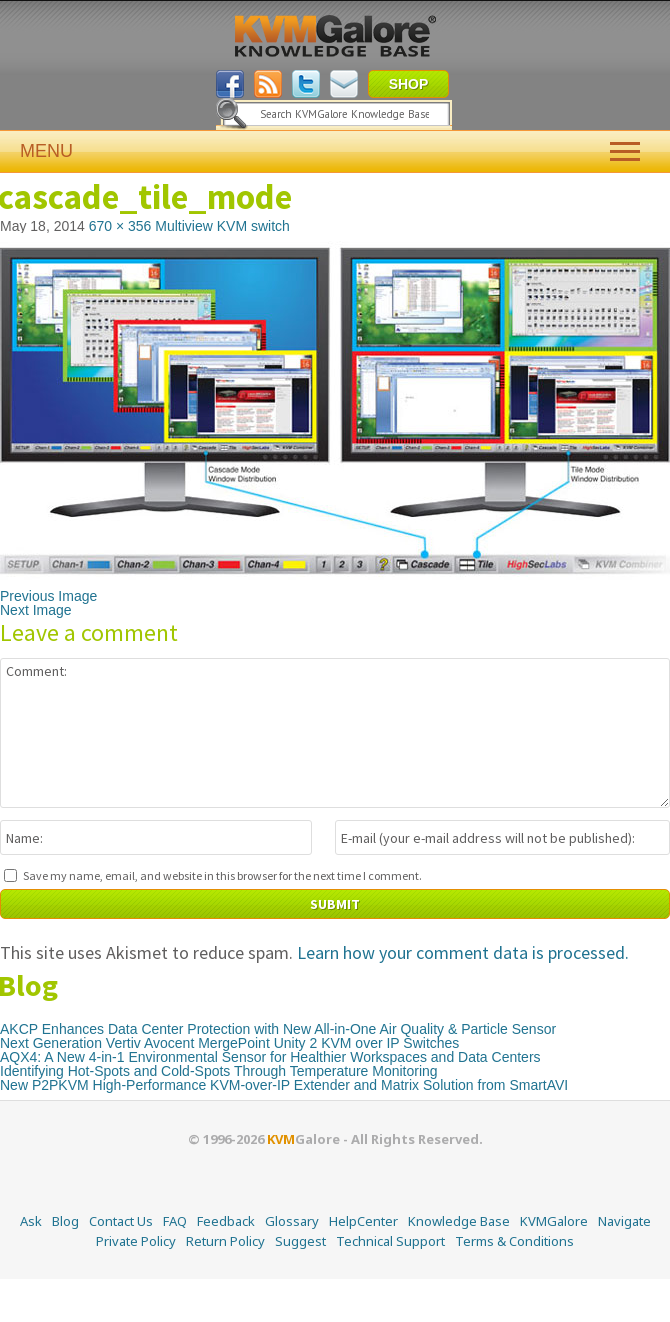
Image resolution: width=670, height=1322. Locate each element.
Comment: (335, 733)
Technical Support (390, 1241)
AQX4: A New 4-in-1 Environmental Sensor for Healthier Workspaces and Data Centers (270, 1057)
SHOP (409, 84)
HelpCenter (363, 1221)
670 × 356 (120, 226)
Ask (31, 1221)
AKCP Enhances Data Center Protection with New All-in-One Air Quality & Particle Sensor (278, 1029)
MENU (335, 151)
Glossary (292, 1221)
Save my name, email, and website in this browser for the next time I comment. (222, 875)
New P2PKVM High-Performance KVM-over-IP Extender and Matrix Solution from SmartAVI (284, 1085)
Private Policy (136, 1241)
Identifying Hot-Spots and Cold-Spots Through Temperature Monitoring (219, 1071)
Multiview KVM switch (222, 226)
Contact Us (121, 1221)
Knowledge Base (459, 1221)
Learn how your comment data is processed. (463, 952)
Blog (65, 1221)
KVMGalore (554, 1221)
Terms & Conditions (514, 1241)
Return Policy (225, 1241)
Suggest (300, 1241)
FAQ (175, 1221)
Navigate (624, 1221)
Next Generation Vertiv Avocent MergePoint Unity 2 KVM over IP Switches (229, 1043)
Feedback (226, 1221)
